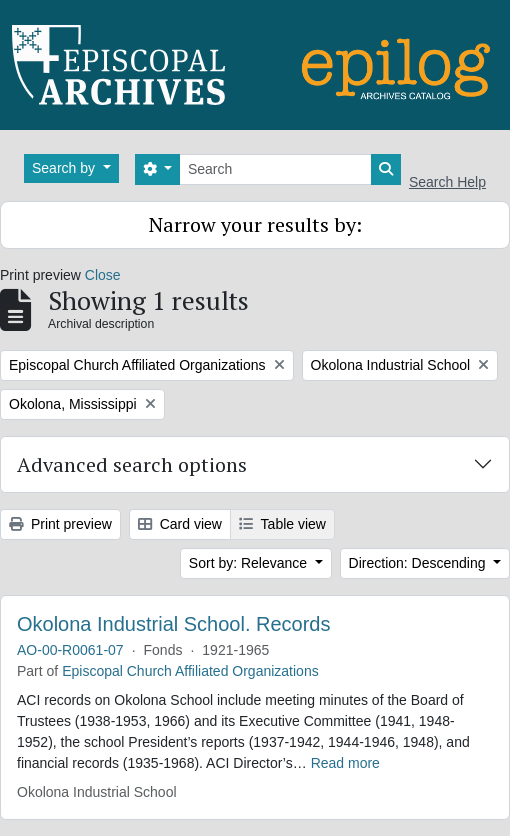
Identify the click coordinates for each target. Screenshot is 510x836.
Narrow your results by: (255, 224)
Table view (282, 524)
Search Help (447, 182)
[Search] (275, 169)
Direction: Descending (419, 563)
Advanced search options (132, 464)
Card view (180, 524)
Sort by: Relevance (250, 563)
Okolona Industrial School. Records (174, 624)
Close (103, 275)
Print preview (60, 524)
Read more (345, 763)
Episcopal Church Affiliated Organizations (190, 671)
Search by (65, 168)
